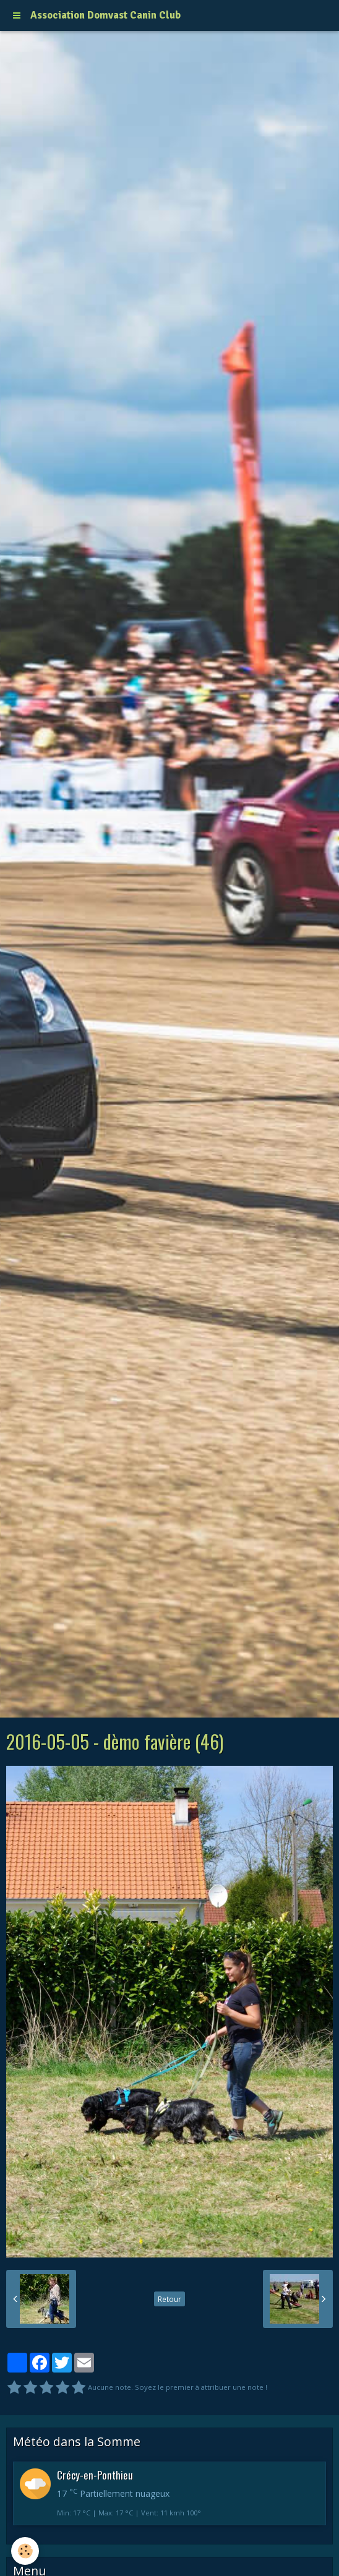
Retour (169, 2299)
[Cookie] (25, 2551)
